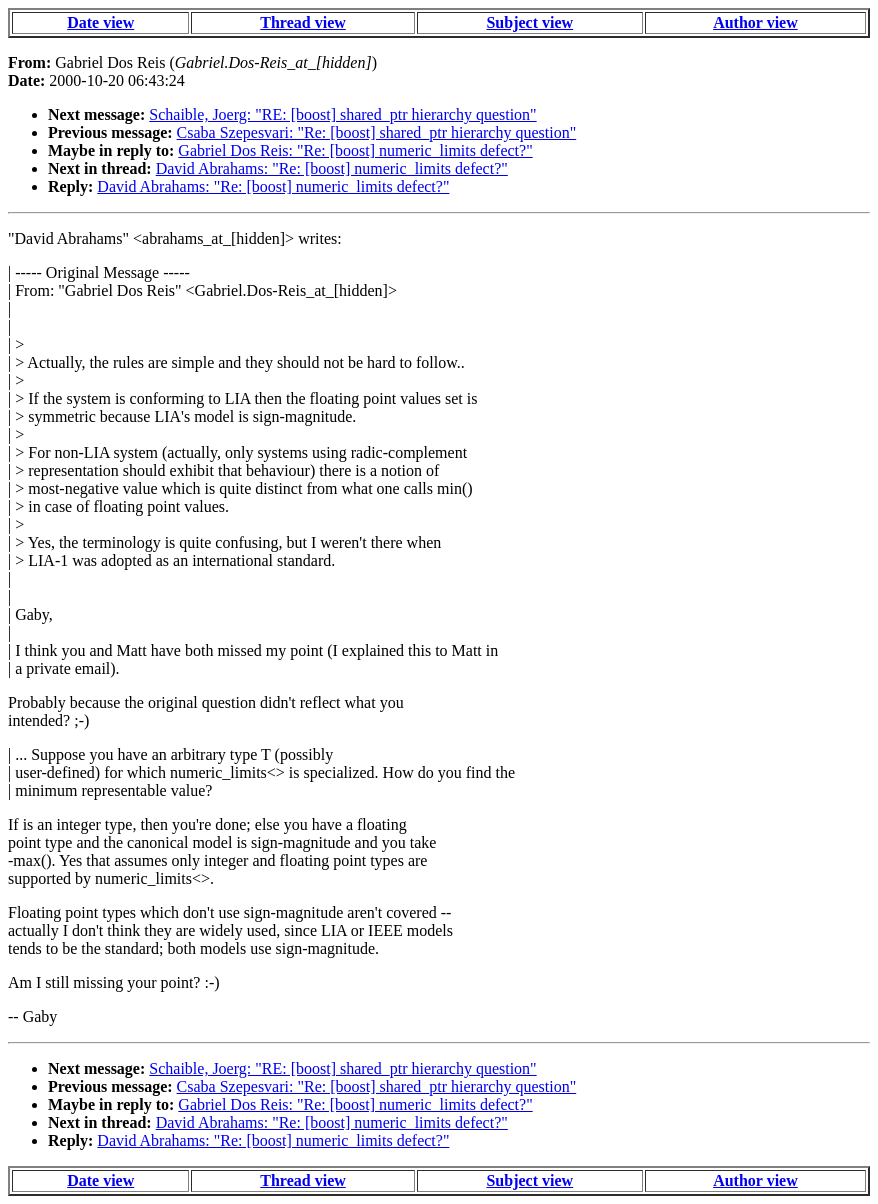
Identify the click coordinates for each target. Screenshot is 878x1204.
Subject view (529, 22)
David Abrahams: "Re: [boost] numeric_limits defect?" (332, 168)
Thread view (302, 22)
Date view (100, 22)
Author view (755, 22)
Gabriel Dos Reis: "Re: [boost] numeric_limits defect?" (355, 150)
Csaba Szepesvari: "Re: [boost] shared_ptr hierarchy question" (377, 132)
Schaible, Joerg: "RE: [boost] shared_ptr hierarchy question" (342, 114)
